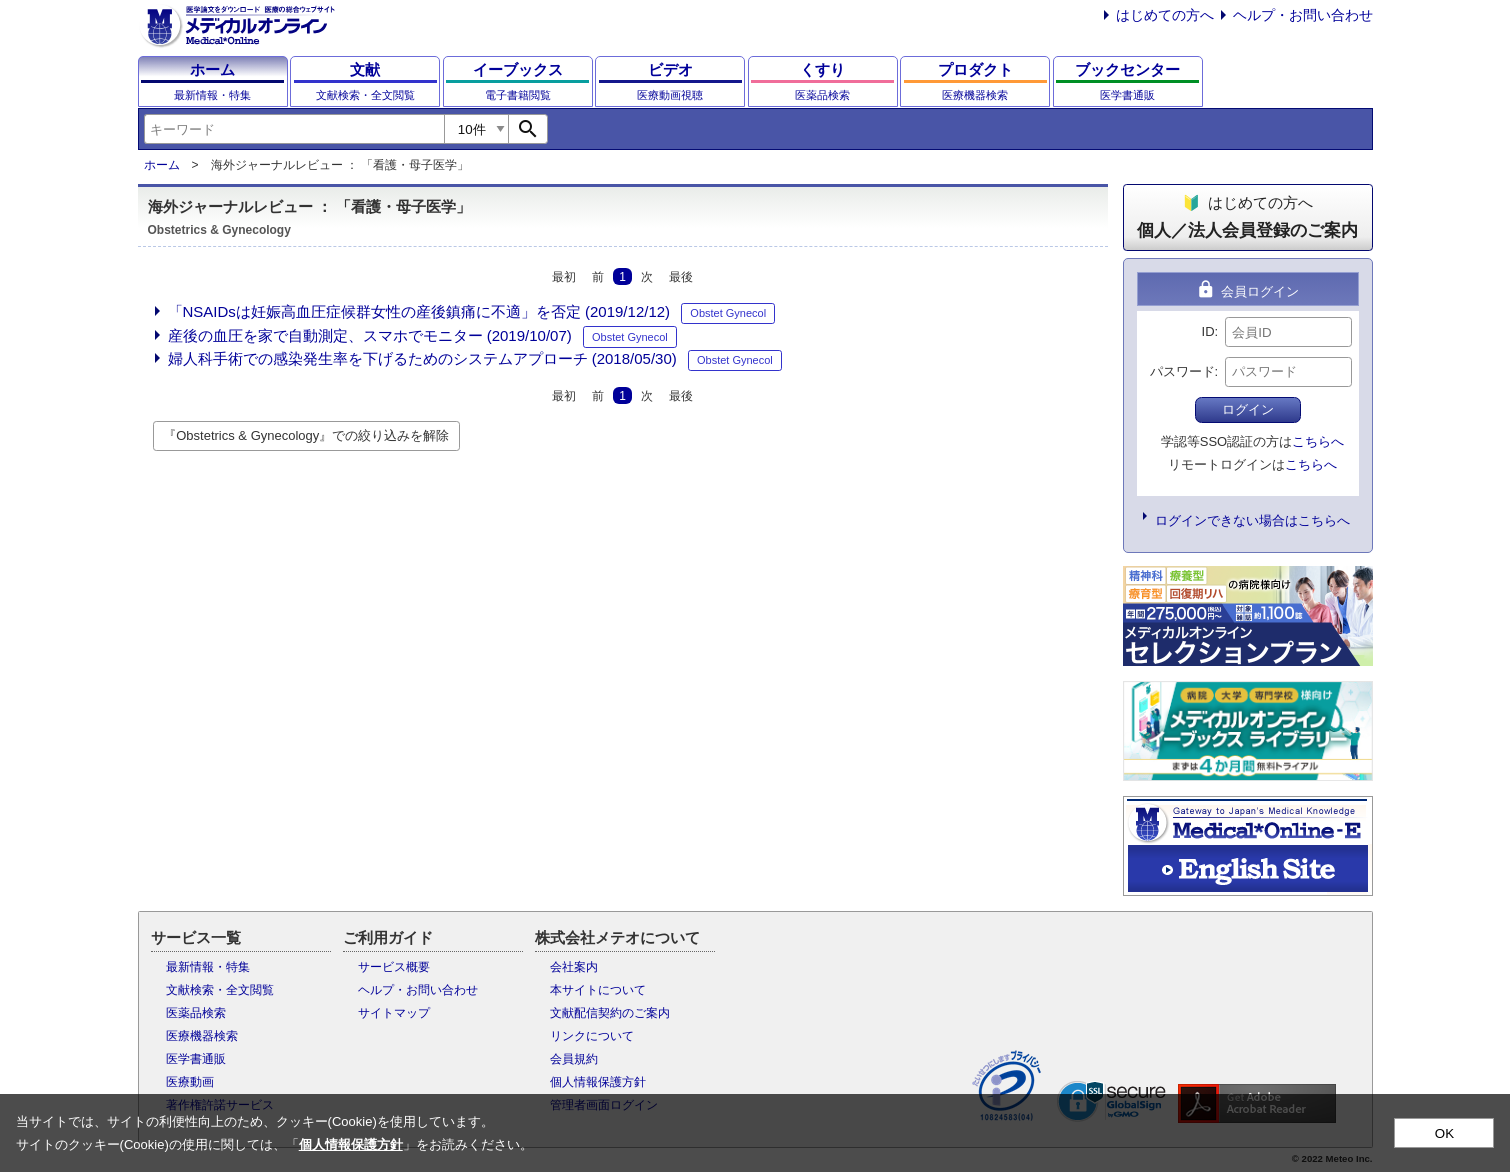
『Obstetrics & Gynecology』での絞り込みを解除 (306, 435)
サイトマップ (394, 1013)
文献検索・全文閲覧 (220, 990)
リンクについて (592, 1036)
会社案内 (574, 967)
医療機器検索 (202, 1036)
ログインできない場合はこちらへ (1252, 520)
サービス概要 (394, 967)
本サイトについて (598, 990)
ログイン (1248, 409)
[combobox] (294, 129)
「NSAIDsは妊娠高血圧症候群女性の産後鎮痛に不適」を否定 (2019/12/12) (419, 311)
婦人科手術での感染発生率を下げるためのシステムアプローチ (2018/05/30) (422, 358)
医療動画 (190, 1082)
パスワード (1182, 371)
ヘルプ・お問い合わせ (1303, 15)
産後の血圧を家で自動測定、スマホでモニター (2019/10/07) (370, 335)
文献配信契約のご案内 (610, 1013)
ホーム (162, 165)
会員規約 (574, 1059)
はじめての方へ (1165, 15)
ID (1208, 331)
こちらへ (1318, 441)
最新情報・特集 (208, 967)
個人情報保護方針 (598, 1082)
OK (1444, 1133)
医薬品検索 (196, 1013)
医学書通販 (196, 1059)
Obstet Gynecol (728, 313)
